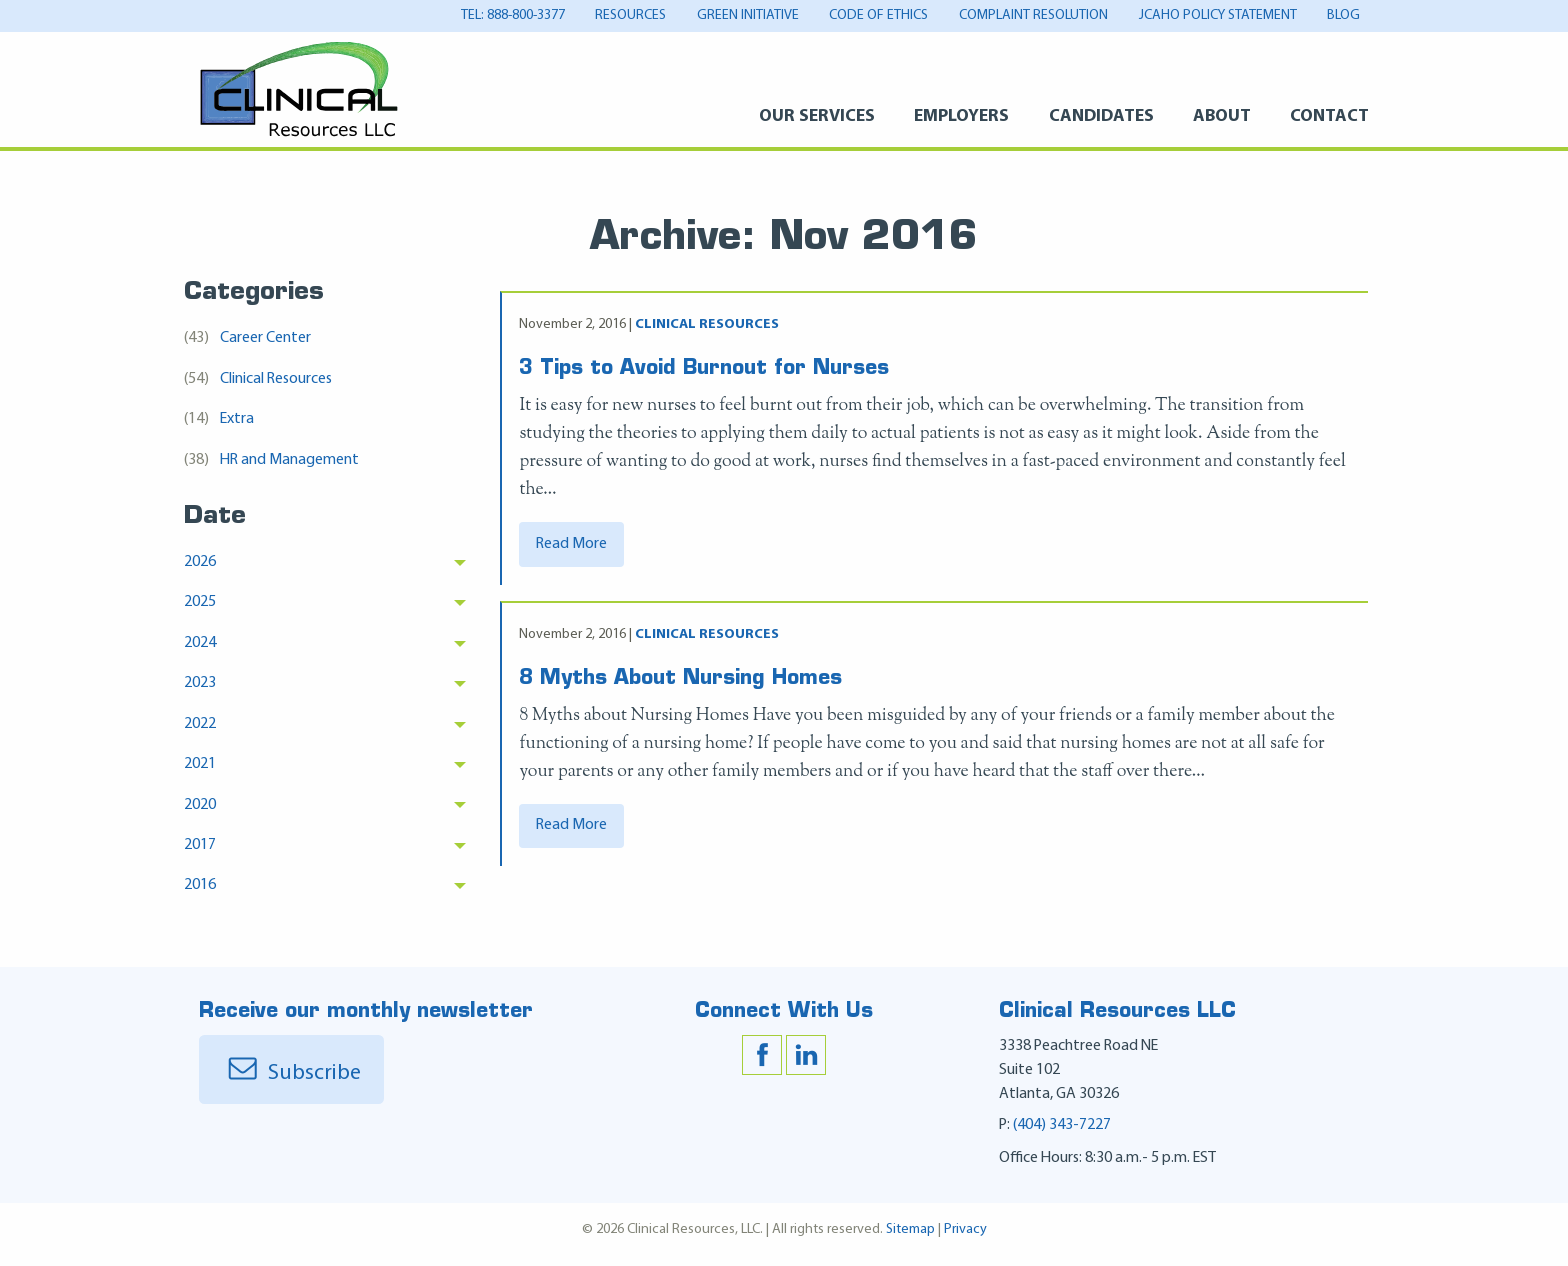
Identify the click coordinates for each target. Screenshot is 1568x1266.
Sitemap (910, 1238)
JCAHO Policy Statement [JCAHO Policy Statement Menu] (1218, 15)
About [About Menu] (1222, 116)
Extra (219, 419)
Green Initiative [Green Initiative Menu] (748, 15)
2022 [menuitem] (200, 724)
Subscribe (291, 1082)
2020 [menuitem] (200, 805)
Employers (961, 116)
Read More (571, 552)
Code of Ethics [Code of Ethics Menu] (878, 15)
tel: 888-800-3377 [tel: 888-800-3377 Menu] (513, 15)
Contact (1329, 116)
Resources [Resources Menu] (630, 15)
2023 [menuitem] (200, 683)
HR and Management (271, 460)
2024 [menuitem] (200, 643)
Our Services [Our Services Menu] (817, 116)
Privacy (965, 1238)
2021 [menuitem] (200, 764)
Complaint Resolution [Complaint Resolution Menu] (1033, 15)
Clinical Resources (258, 379)
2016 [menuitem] (200, 885)
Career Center (247, 338)
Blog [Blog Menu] (1343, 15)
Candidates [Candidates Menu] (1101, 116)
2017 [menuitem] (200, 845)
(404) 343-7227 (1062, 1134)
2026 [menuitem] (200, 562)
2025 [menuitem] (200, 602)
